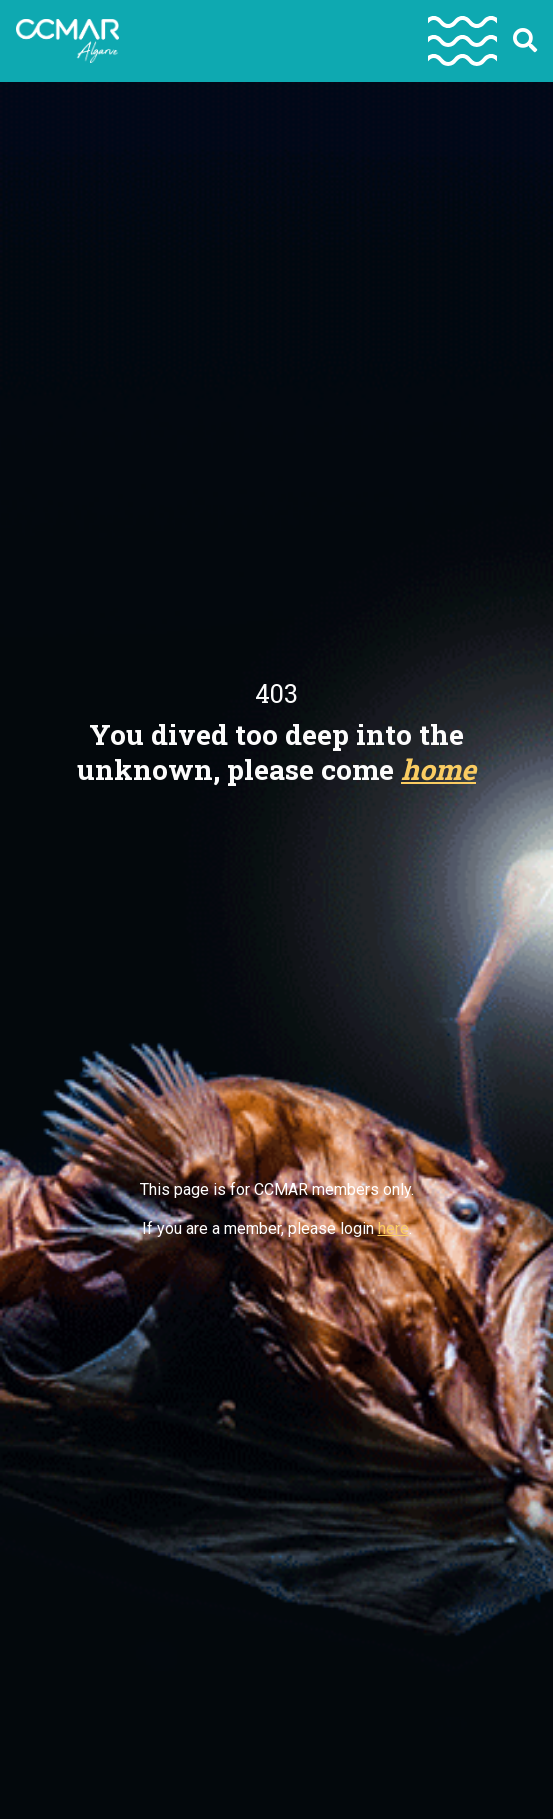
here (393, 1228)
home (438, 769)
